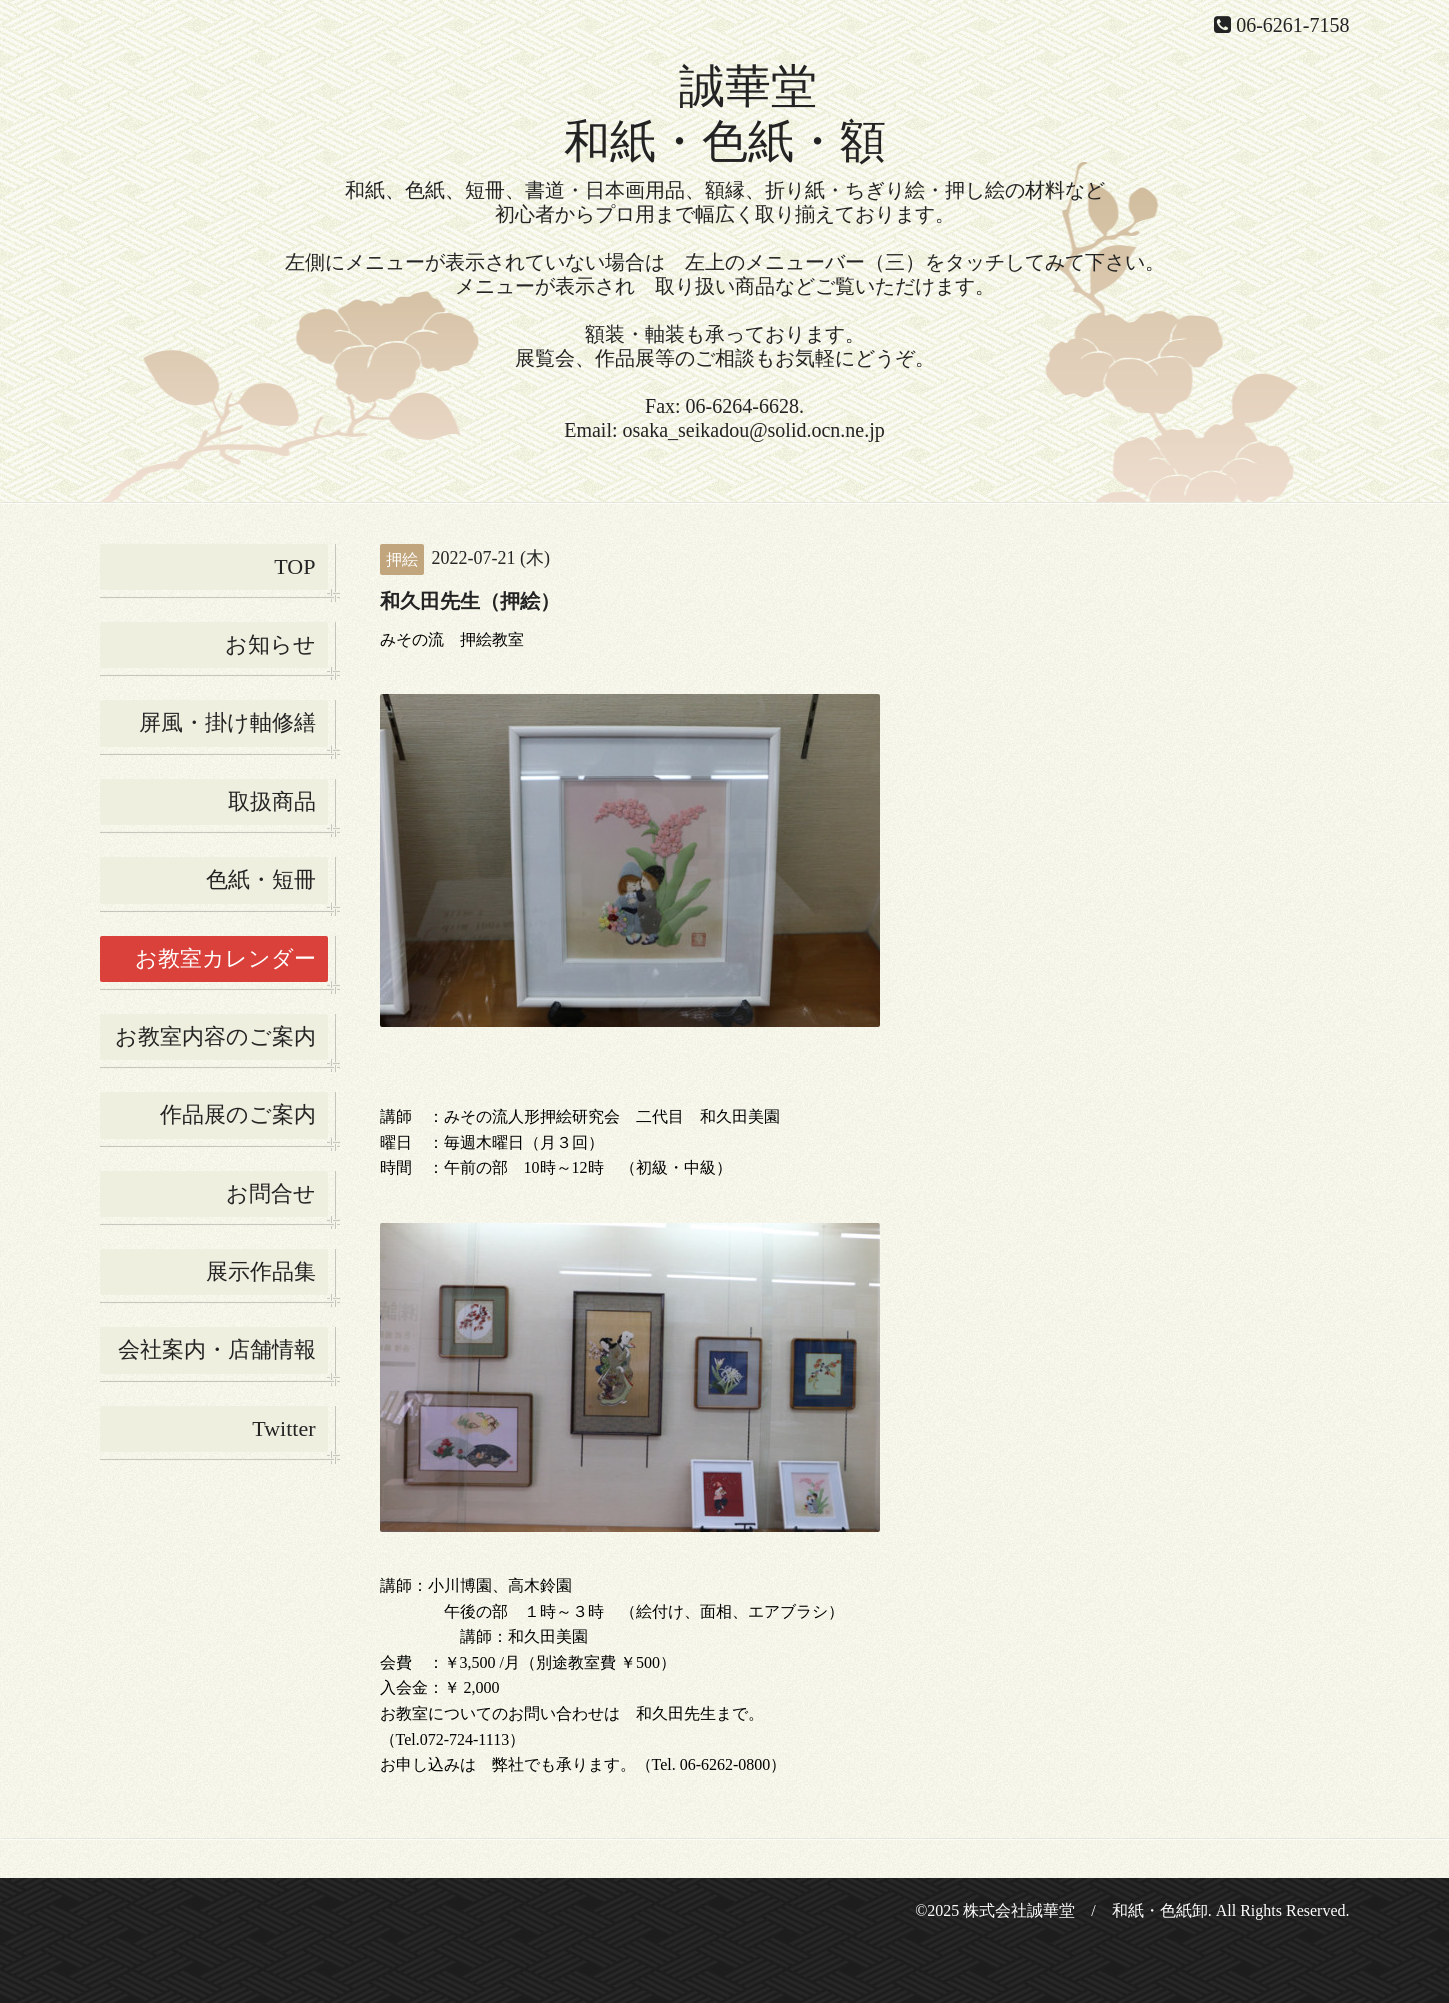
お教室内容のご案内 (215, 1036)
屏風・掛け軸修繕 (227, 722)
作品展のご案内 (238, 1114)
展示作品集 (261, 1271)
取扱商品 (272, 801)
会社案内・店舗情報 (217, 1349)
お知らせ (270, 644)
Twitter (283, 1428)
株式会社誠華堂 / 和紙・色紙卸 (1085, 1910)
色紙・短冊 (261, 879)
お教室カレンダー (225, 958)
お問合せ (271, 1193)
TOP (294, 566)
